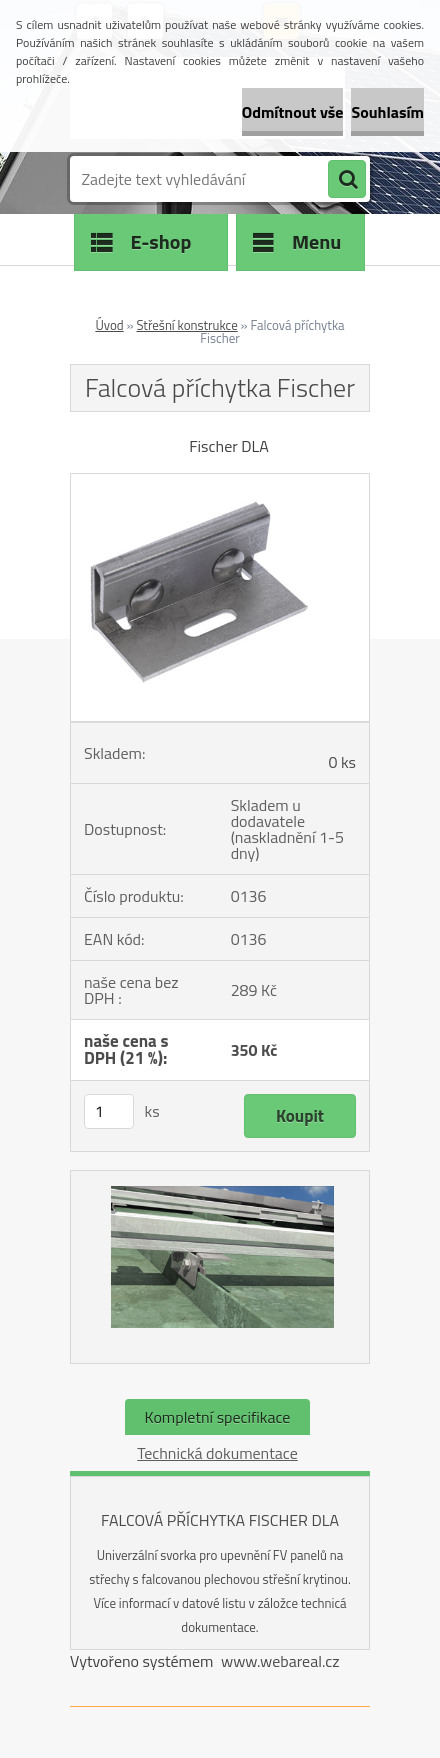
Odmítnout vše (293, 112)
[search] (347, 180)
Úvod (109, 325)
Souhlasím (387, 112)
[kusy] (109, 1111)
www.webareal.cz (280, 1661)
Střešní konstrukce (186, 325)
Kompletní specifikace (218, 1417)
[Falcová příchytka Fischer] (220, 482)
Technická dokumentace (217, 1453)
